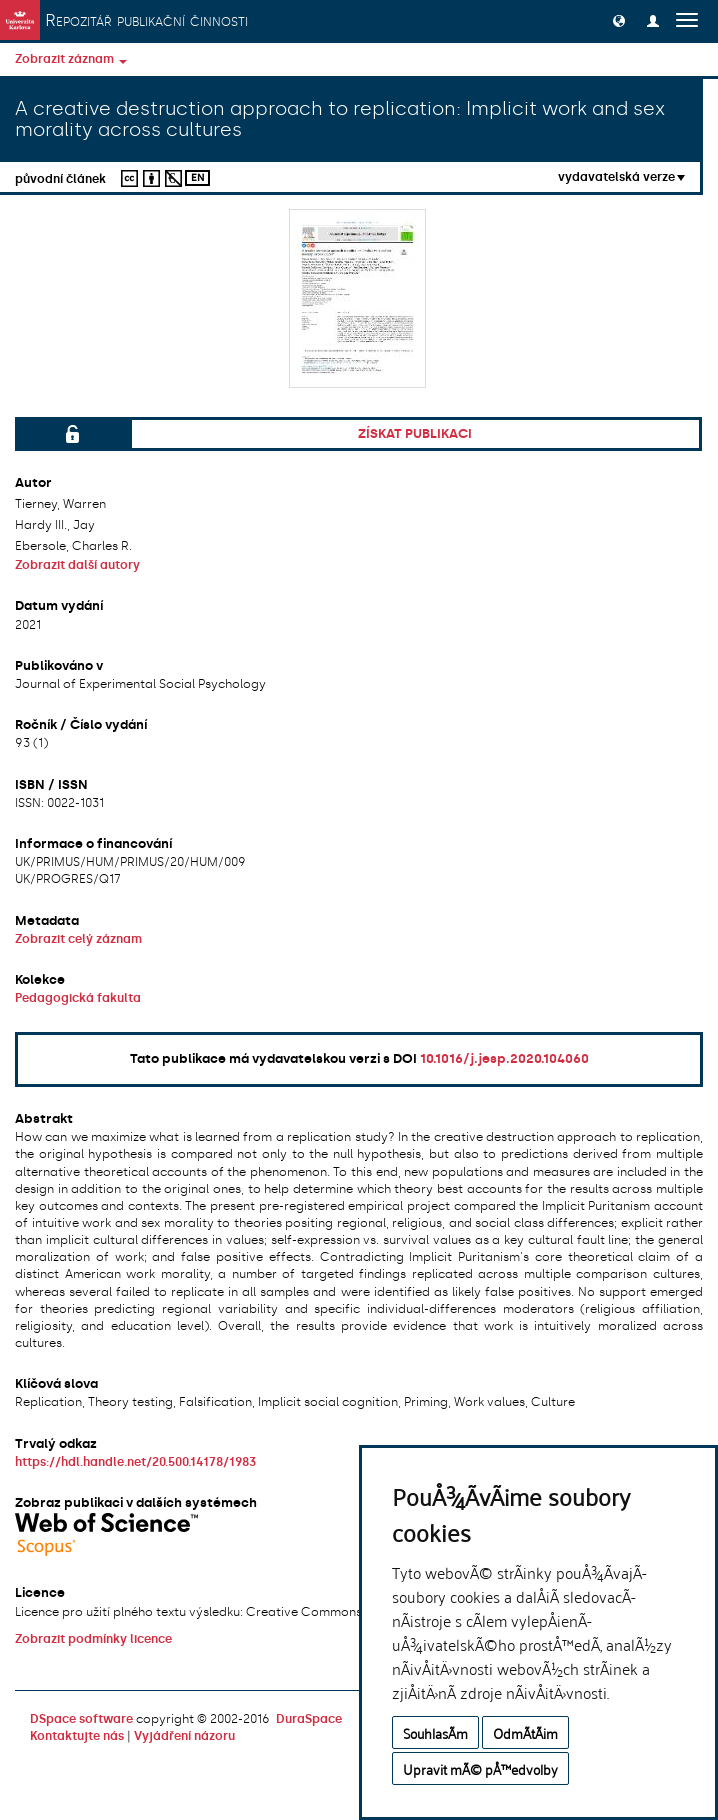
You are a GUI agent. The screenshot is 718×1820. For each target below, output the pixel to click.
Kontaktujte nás (77, 1736)
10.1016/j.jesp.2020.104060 (504, 1058)
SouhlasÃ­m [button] (435, 1732)
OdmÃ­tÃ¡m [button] (525, 1732)
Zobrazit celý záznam (78, 939)
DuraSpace (309, 1719)
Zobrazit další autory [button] (77, 565)
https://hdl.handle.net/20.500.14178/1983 (135, 1462)
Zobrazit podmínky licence (93, 1639)
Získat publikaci (415, 433)
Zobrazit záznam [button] (71, 59)
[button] (619, 20)
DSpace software (81, 1719)
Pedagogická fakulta (78, 998)
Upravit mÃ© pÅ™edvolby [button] (480, 1768)
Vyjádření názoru (184, 1736)
